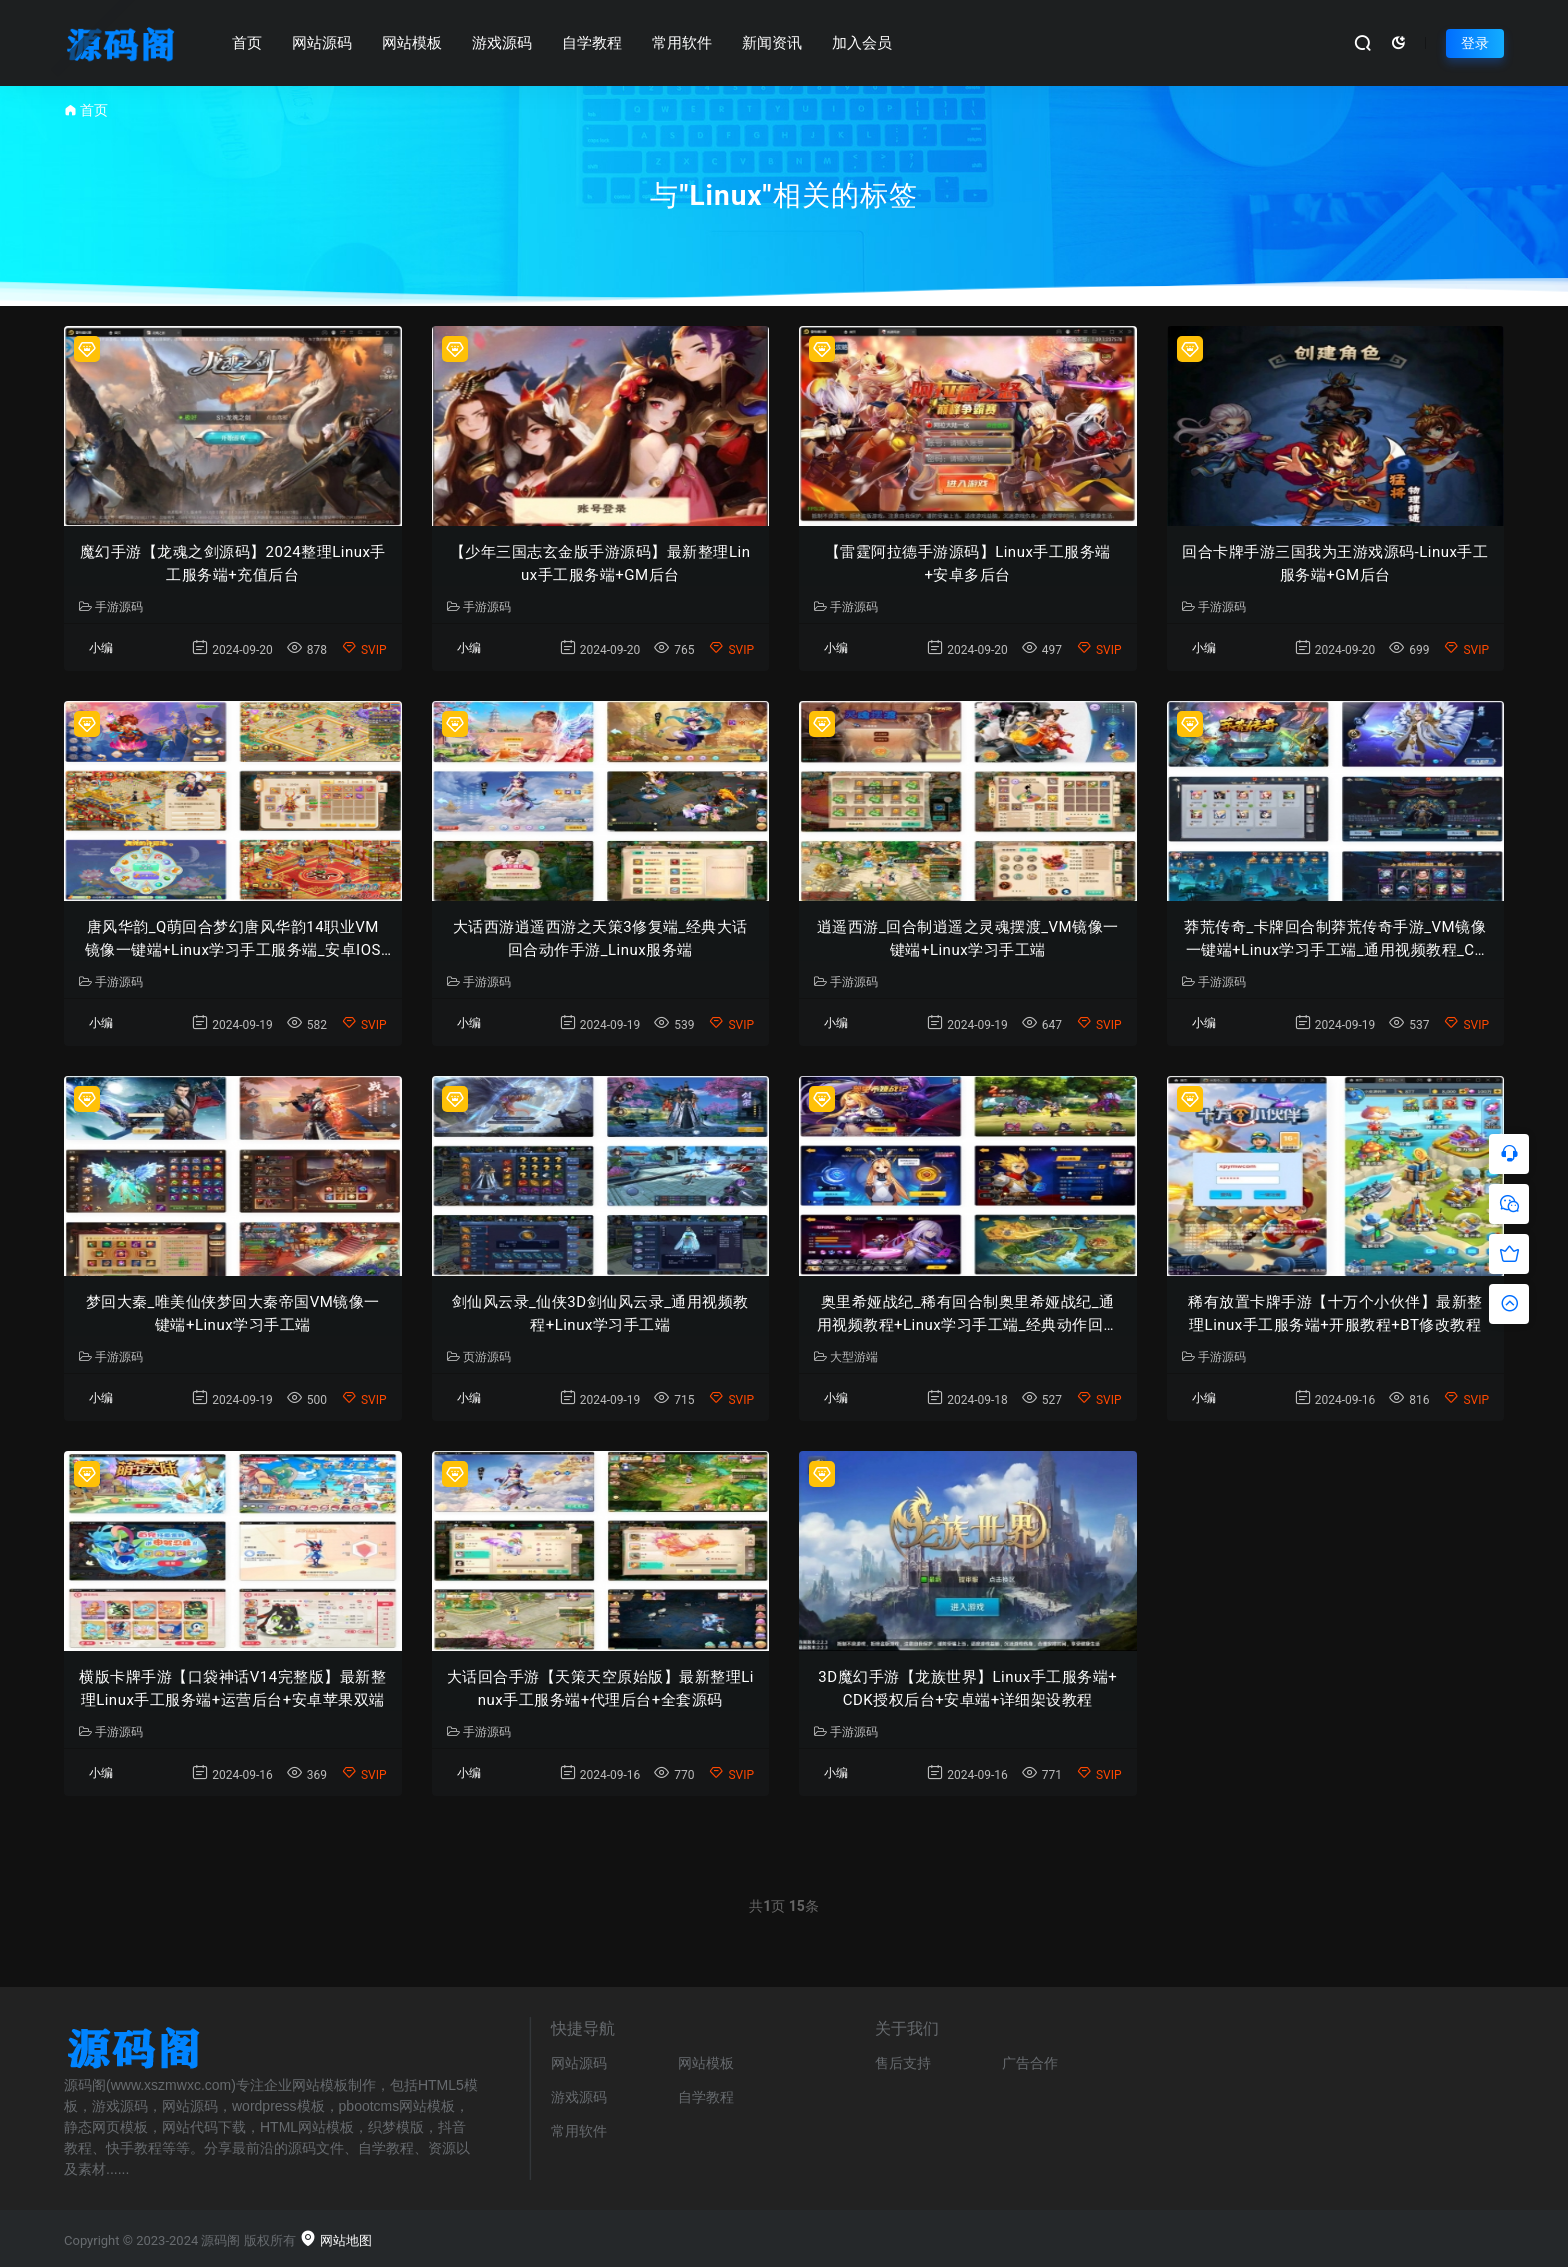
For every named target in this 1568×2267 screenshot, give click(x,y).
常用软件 (682, 43)
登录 (1475, 43)
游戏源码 (502, 43)
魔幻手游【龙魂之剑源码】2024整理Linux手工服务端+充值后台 (233, 563)
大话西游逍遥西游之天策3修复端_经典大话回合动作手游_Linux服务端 (600, 938)
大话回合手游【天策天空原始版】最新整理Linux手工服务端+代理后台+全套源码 (600, 1688)
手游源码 (111, 607)
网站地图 (335, 2240)
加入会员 (862, 43)
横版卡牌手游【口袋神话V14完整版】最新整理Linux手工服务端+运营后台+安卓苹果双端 (232, 1688)
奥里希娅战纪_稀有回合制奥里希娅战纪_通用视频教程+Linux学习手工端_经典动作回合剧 (968, 1314)
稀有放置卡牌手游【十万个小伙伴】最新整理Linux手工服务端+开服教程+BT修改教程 (1335, 1313)
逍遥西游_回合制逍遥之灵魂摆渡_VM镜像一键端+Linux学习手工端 (968, 938)
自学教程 (592, 43)
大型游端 (846, 1357)
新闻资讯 (772, 43)
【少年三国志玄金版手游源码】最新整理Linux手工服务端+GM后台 (600, 563)
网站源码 (322, 43)
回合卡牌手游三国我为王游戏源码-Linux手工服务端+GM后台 (1335, 563)
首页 (247, 43)
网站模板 (412, 43)
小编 (101, 648)
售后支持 (903, 2063)
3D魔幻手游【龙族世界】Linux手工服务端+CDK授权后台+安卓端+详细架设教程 (967, 1688)
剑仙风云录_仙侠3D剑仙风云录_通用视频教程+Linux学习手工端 (600, 1313)
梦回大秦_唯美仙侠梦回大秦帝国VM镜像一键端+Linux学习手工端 (233, 1313)
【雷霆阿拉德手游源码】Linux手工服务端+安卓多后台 (968, 563)
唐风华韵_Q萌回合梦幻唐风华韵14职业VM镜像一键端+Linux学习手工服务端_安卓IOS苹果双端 (233, 939)
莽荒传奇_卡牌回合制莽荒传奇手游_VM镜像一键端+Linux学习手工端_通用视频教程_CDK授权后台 (1335, 939)
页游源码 (479, 1357)
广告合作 (1030, 2063)
